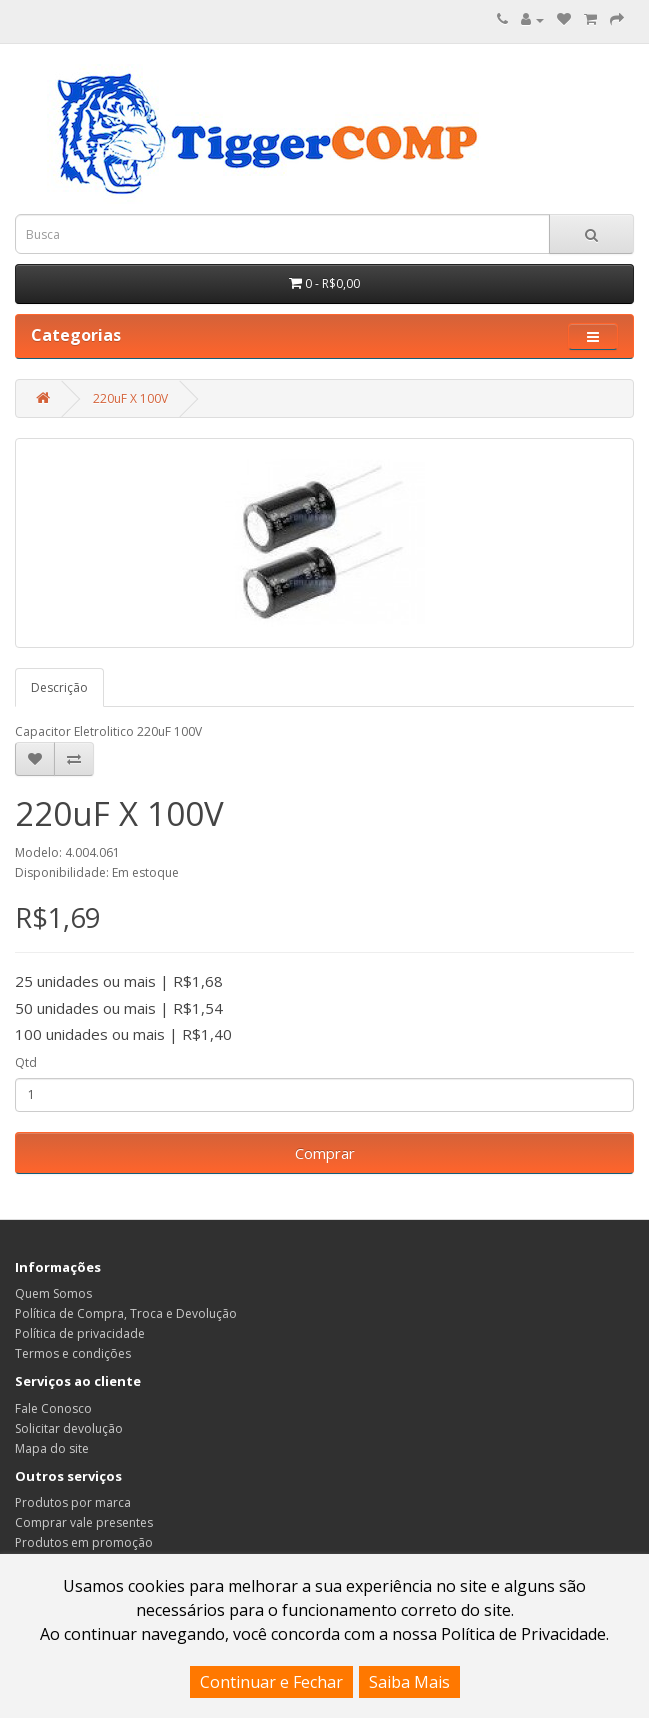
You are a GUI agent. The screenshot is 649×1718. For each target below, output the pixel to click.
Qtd (26, 1062)
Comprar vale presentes (84, 1522)
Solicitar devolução (69, 1428)
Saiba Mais (409, 1682)
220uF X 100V (130, 398)
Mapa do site (52, 1448)
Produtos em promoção (84, 1542)
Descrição (59, 687)
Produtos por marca (73, 1502)
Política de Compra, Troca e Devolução (126, 1313)
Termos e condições (73, 1353)
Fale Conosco (53, 1408)
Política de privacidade (80, 1333)
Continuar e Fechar (271, 1682)
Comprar (325, 1153)
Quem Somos (53, 1293)
